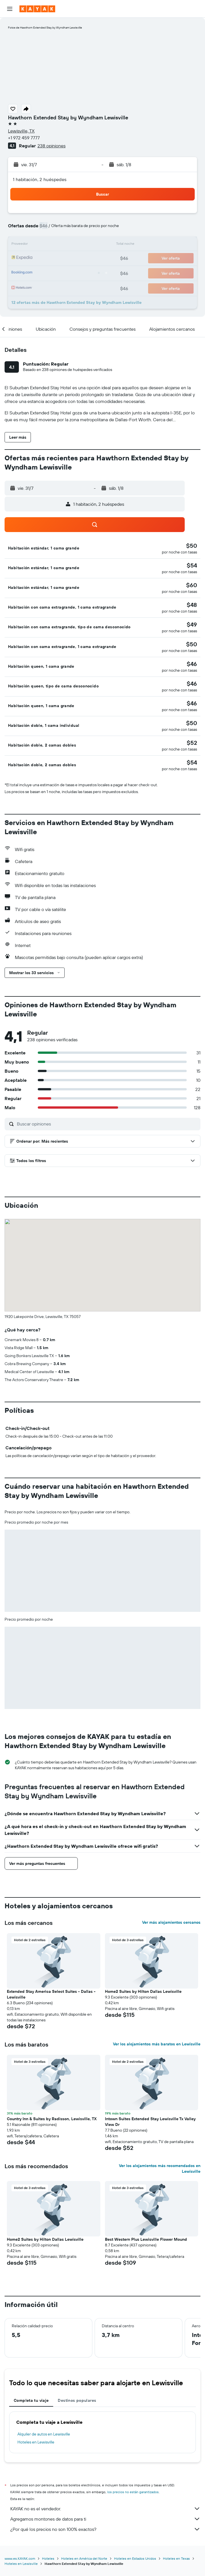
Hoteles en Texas (176, 2558)
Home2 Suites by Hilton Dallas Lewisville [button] (143, 1991)
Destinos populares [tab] (77, 2400)
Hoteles (48, 2558)
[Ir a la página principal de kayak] (37, 8)
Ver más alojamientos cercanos (171, 1922)
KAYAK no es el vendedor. (105, 2508)
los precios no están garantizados (133, 2492)
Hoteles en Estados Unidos (135, 2558)
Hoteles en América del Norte (84, 2558)
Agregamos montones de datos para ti (105, 2518)
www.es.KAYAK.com (20, 2558)
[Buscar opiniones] (107, 1124)
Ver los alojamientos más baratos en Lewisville (156, 2044)
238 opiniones (51, 146)
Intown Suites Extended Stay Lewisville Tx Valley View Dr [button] (150, 2121)
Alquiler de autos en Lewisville (43, 2434)
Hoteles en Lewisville (35, 2442)
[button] (9, 9)
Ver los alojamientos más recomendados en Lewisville (159, 2168)
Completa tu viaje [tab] (31, 2400)
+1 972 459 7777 (24, 138)
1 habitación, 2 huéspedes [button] (40, 179)
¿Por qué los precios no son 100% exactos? (105, 2529)
